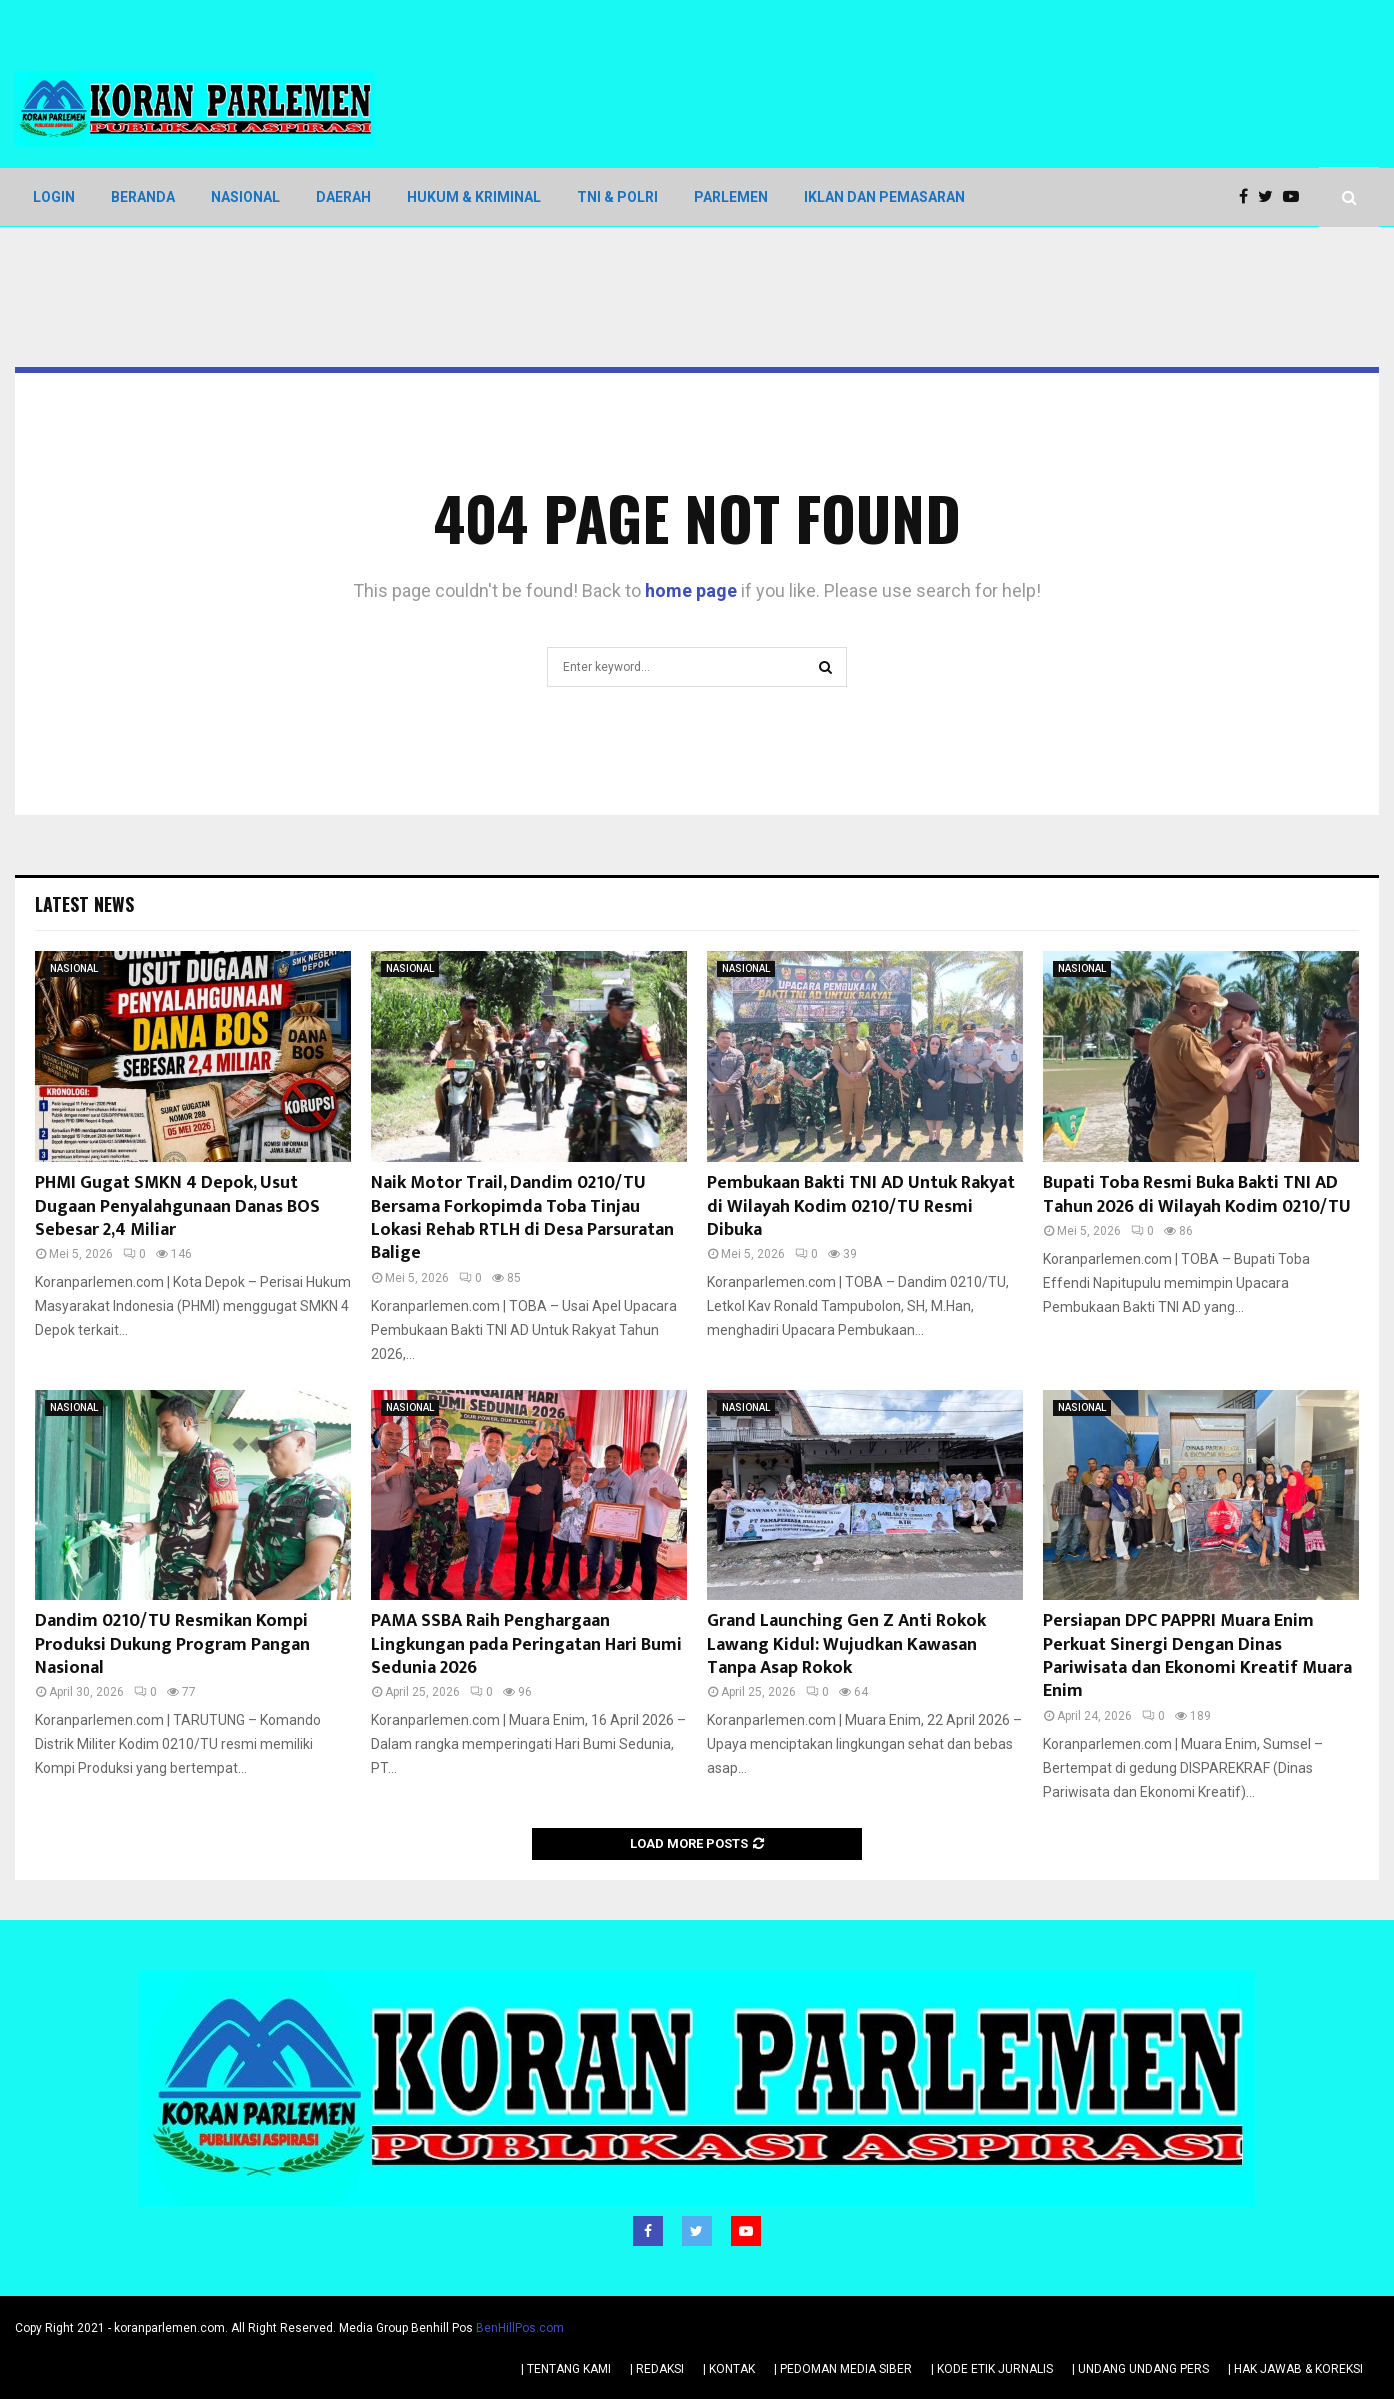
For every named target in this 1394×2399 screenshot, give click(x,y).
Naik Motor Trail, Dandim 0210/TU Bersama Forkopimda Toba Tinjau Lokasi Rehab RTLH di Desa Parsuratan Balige (522, 1218)
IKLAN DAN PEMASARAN (884, 197)
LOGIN (54, 197)
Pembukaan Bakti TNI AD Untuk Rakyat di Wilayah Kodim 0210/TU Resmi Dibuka (861, 1206)
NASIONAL (245, 197)
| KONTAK (729, 2368)
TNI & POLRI (617, 197)
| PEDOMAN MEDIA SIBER (843, 2368)
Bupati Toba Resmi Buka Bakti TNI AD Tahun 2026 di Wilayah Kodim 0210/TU (1197, 1194)
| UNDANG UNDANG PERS (1140, 2368)
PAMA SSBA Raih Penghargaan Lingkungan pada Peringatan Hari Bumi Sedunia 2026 (526, 1644)
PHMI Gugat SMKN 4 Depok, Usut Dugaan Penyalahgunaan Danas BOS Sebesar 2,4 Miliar (177, 1206)
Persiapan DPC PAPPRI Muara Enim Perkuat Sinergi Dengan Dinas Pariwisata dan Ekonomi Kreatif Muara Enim (1197, 1656)
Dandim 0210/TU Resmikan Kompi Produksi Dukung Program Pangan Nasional (172, 1644)
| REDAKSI (657, 2368)
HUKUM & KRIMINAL (474, 197)
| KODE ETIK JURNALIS (992, 2368)
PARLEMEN (731, 197)
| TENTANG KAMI (566, 2368)
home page (691, 590)
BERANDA (143, 197)
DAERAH (343, 197)
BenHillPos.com (520, 2327)
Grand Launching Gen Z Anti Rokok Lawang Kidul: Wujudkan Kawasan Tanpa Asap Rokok (846, 1644)
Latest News (84, 904)
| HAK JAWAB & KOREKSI (1295, 2368)
